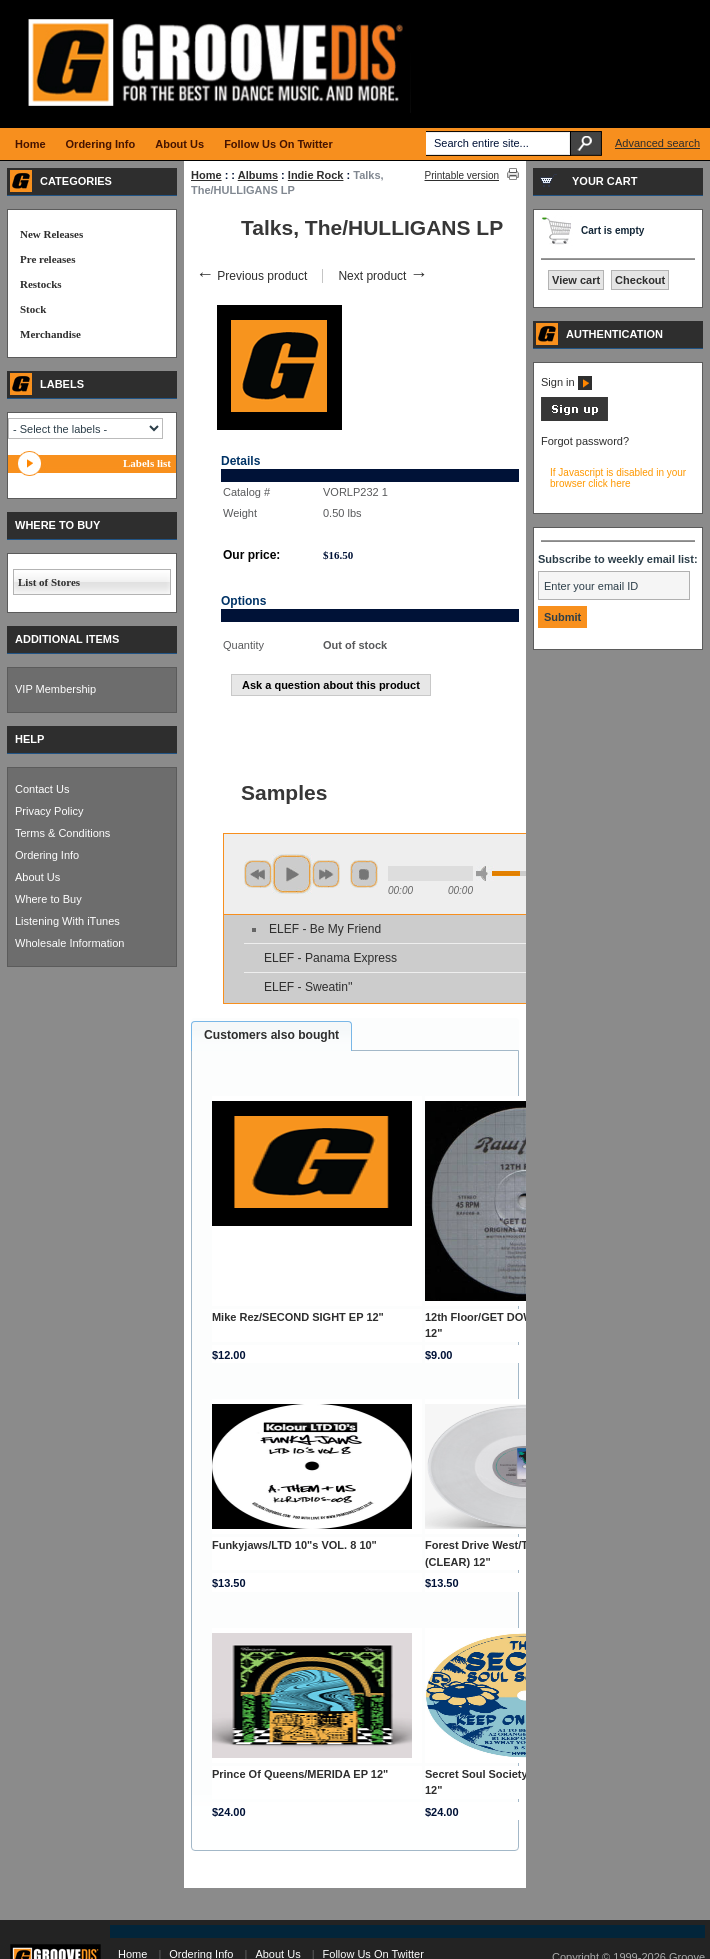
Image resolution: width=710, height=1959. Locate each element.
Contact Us (42, 789)
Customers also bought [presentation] (271, 1035)
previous (258, 874)
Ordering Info (47, 855)
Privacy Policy (49, 811)
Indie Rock (316, 175)
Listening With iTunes (67, 921)
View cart (576, 280)
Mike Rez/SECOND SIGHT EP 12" (298, 1317)
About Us (37, 877)
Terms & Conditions (62, 833)
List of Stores (49, 582)
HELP (29, 739)
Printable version (462, 175)
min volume (485, 873)
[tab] (271, 1036)
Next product (382, 276)
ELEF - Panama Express (330, 958)
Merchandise (50, 334)
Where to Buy (48, 899)
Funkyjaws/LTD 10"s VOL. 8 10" (294, 1545)
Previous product (251, 276)
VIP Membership (55, 689)
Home (206, 175)
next (326, 874)
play (292, 874)
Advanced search (657, 143)
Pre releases (47, 259)
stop (364, 874)
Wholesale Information (69, 943)
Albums (258, 175)
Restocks (41, 284)
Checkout (640, 280)
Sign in (566, 382)
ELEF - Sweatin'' (308, 987)
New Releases (51, 234)
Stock (33, 309)
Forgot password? (585, 441)
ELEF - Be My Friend (325, 929)
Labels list (147, 463)
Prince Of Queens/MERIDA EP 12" (300, 1774)
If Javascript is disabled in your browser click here (618, 478)
